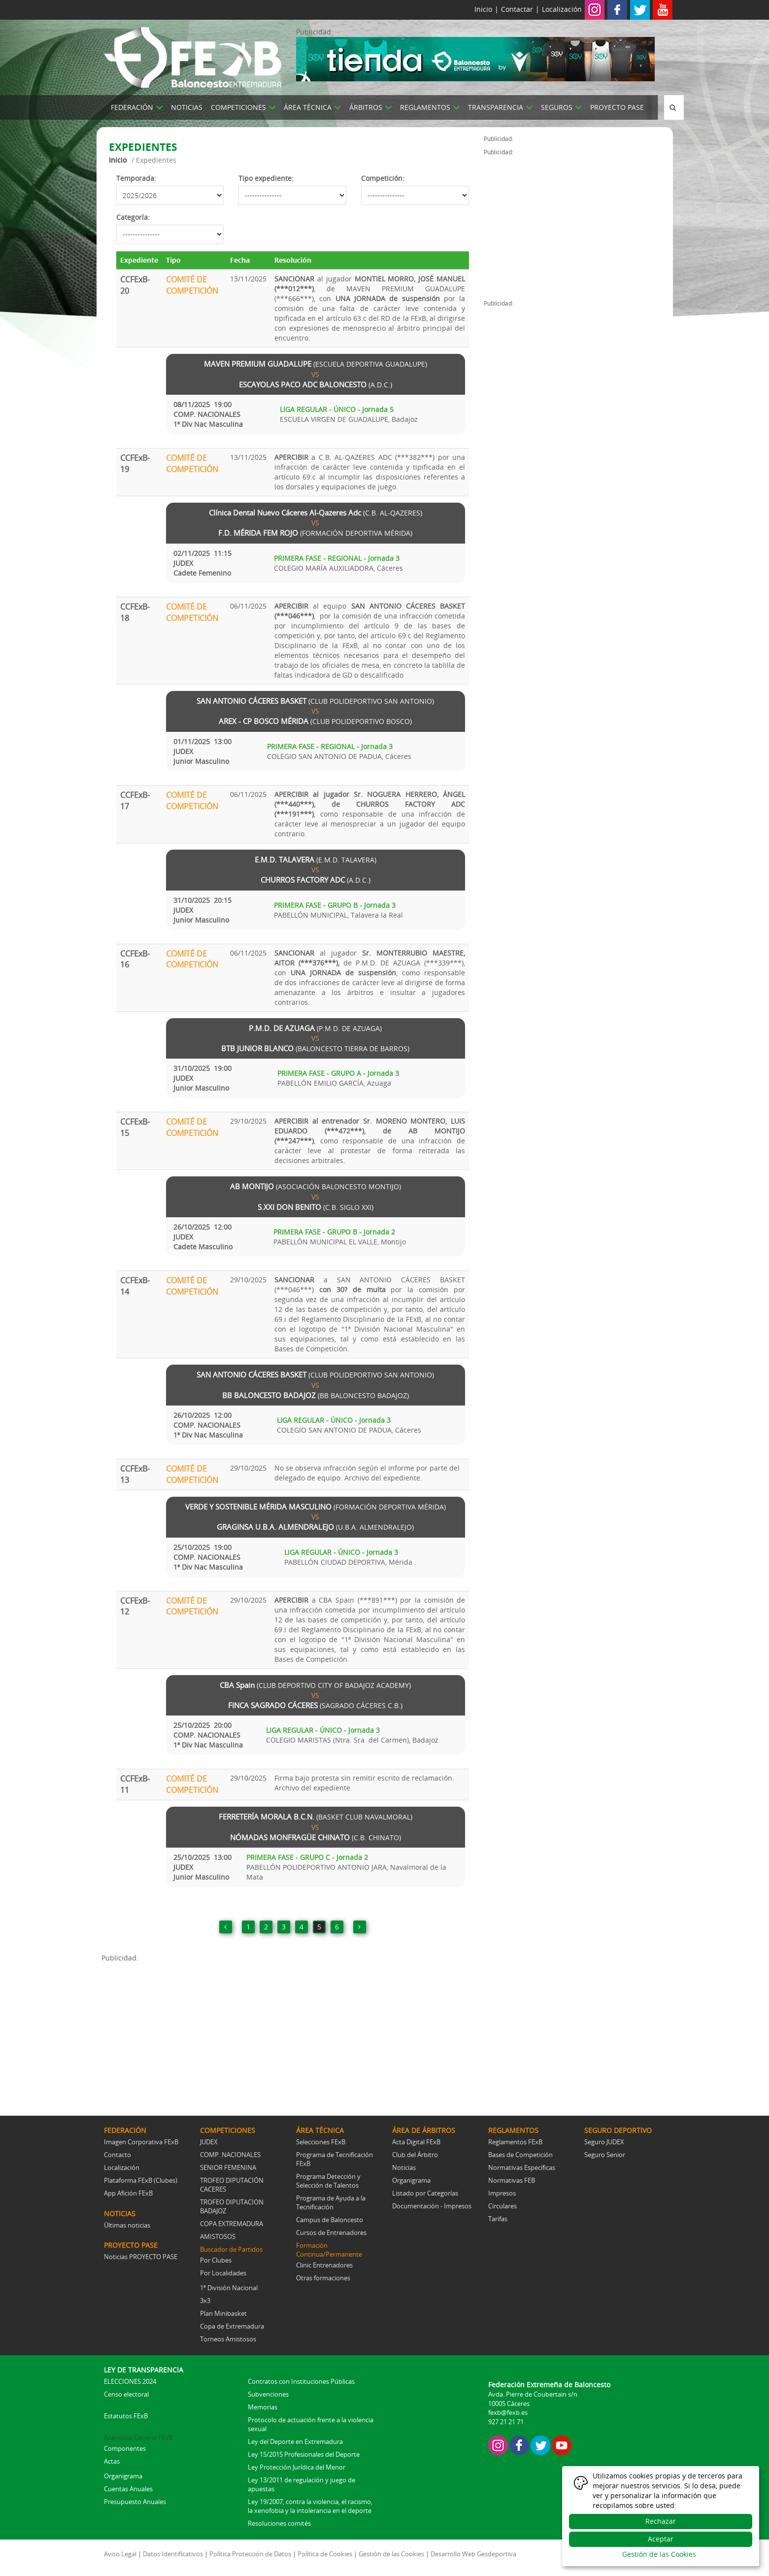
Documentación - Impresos (431, 2205)
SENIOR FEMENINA (228, 2167)
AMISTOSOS (217, 2236)
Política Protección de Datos (250, 2553)
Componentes (125, 2448)
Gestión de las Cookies (391, 2553)
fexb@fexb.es (508, 2412)
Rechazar (660, 2521)
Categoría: (133, 217)
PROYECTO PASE (617, 107)
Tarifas (497, 2218)
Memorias (262, 2407)
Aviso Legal (120, 2553)
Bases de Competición (520, 2154)
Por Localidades (223, 2272)
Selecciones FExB (320, 2141)
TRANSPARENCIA (495, 107)
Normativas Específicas (521, 2167)
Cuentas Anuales (128, 2488)
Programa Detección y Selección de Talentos (328, 2181)
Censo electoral (126, 2394)
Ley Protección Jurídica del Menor (296, 2467)
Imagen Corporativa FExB (141, 2141)
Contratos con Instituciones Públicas (301, 2381)
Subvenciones (268, 2394)
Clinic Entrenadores (324, 2265)
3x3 (205, 2300)
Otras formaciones (323, 2277)
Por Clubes (216, 2260)
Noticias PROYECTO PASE (140, 2256)
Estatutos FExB (126, 2415)
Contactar (517, 9)
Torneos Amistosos (228, 2339)
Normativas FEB (511, 2180)
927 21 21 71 (506, 2421)
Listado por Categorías (425, 2193)
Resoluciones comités (279, 2523)
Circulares (502, 2205)
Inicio (483, 9)
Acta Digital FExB (416, 2141)
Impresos (502, 2193)
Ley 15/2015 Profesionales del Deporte (304, 2454)
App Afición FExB (128, 2193)
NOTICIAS (186, 107)
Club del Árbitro (415, 2154)
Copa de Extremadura (232, 2326)
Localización (562, 9)
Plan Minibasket (223, 2313)
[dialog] (660, 2516)
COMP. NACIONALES (230, 2154)
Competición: (382, 178)
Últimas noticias (127, 2225)
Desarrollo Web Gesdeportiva (473, 2553)
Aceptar (660, 2538)
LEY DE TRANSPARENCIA (143, 2369)
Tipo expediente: (266, 178)
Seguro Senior (604, 2154)
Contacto (117, 2154)
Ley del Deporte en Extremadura (295, 2441)
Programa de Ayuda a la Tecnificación (331, 2202)
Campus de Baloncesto (329, 2219)
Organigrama (411, 2180)
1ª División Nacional (229, 2287)
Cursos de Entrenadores (331, 2232)
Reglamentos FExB (515, 2141)
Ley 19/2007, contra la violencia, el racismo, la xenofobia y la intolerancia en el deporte (310, 2506)
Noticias (404, 2167)
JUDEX (209, 2141)
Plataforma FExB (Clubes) (140, 2180)
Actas (112, 2461)
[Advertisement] (292, 2032)
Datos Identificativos (173, 2553)
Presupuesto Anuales (135, 2501)
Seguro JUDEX (604, 2141)
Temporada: (136, 178)
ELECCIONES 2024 (130, 2381)
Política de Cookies (325, 2553)
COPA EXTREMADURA (231, 2223)
